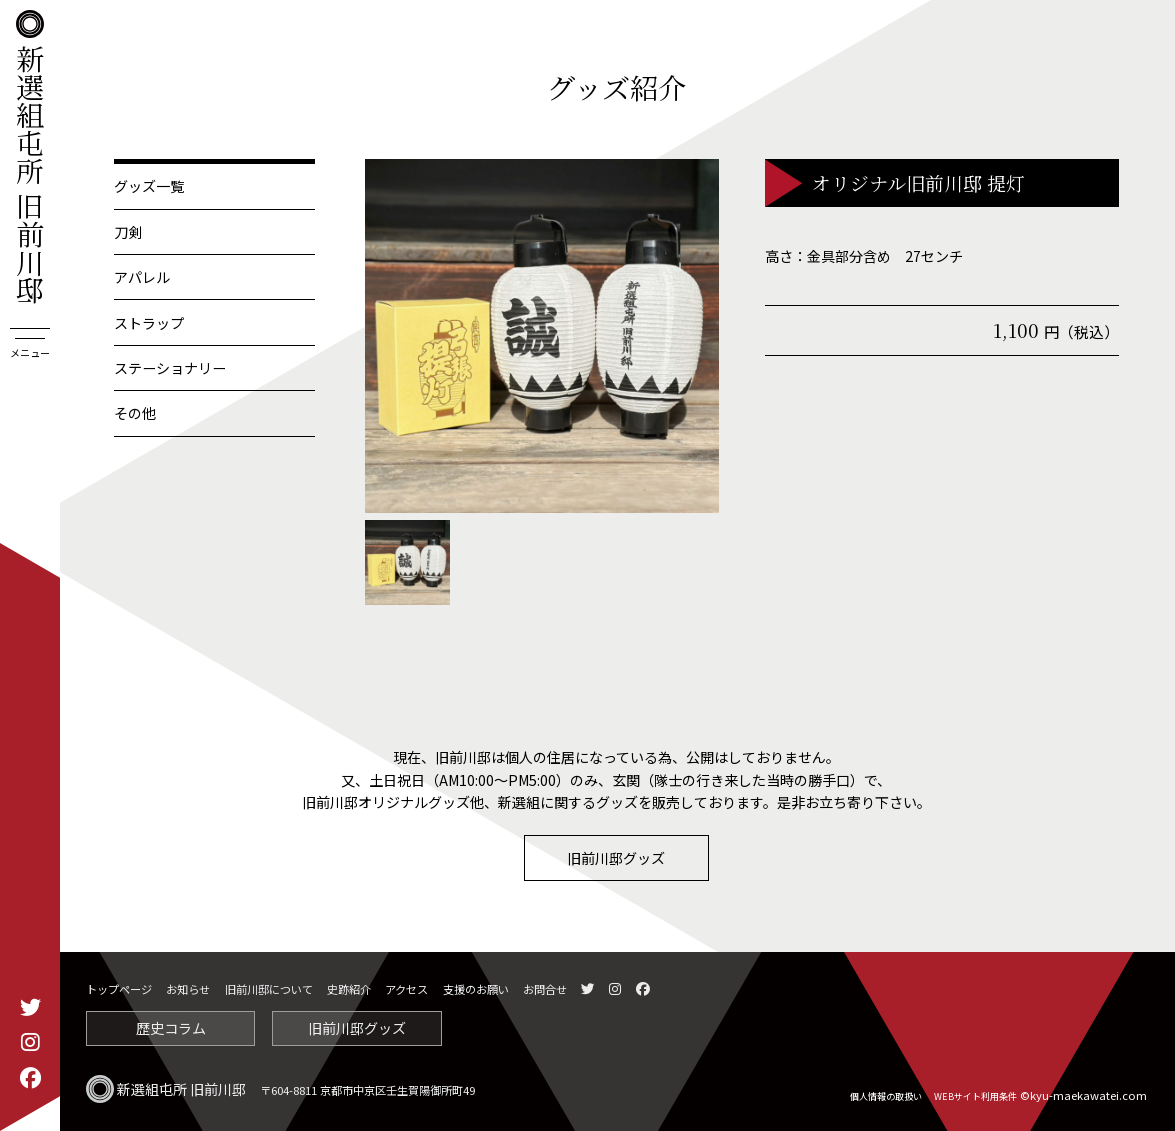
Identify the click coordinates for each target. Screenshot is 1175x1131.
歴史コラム (171, 1028)
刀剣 (128, 232)
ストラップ (149, 323)
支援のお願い (476, 989)
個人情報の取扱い (886, 1096)
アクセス (406, 989)
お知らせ (188, 989)
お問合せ (545, 989)
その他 (135, 413)
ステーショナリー (170, 368)
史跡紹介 (349, 989)
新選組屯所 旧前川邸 (30, 157)
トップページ (119, 989)
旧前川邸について (269, 989)
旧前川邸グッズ (616, 858)
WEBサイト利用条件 (975, 1096)
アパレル (142, 277)
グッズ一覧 (149, 186)
